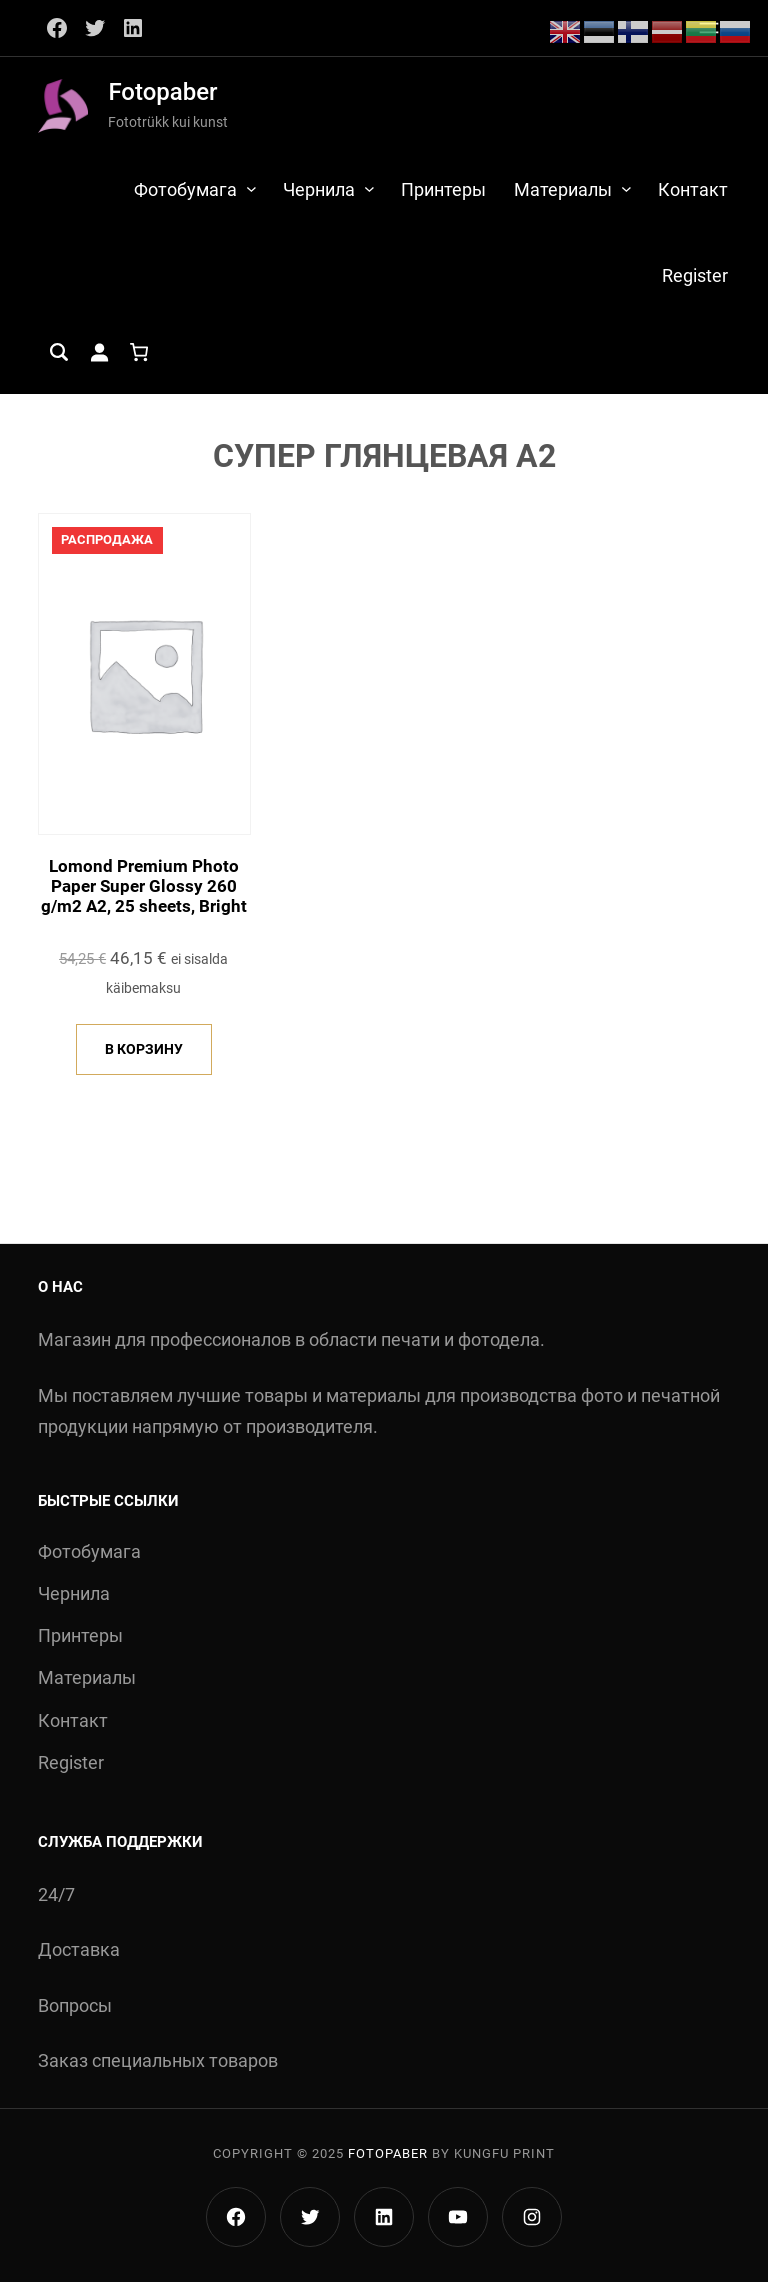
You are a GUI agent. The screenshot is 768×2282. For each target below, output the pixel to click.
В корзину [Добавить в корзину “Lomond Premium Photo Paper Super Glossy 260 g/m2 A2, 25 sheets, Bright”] (144, 1049)
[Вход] (99, 352)
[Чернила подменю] (369, 188)
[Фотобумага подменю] (251, 188)
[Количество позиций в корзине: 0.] (139, 352)
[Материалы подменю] (626, 188)
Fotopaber (162, 92)
